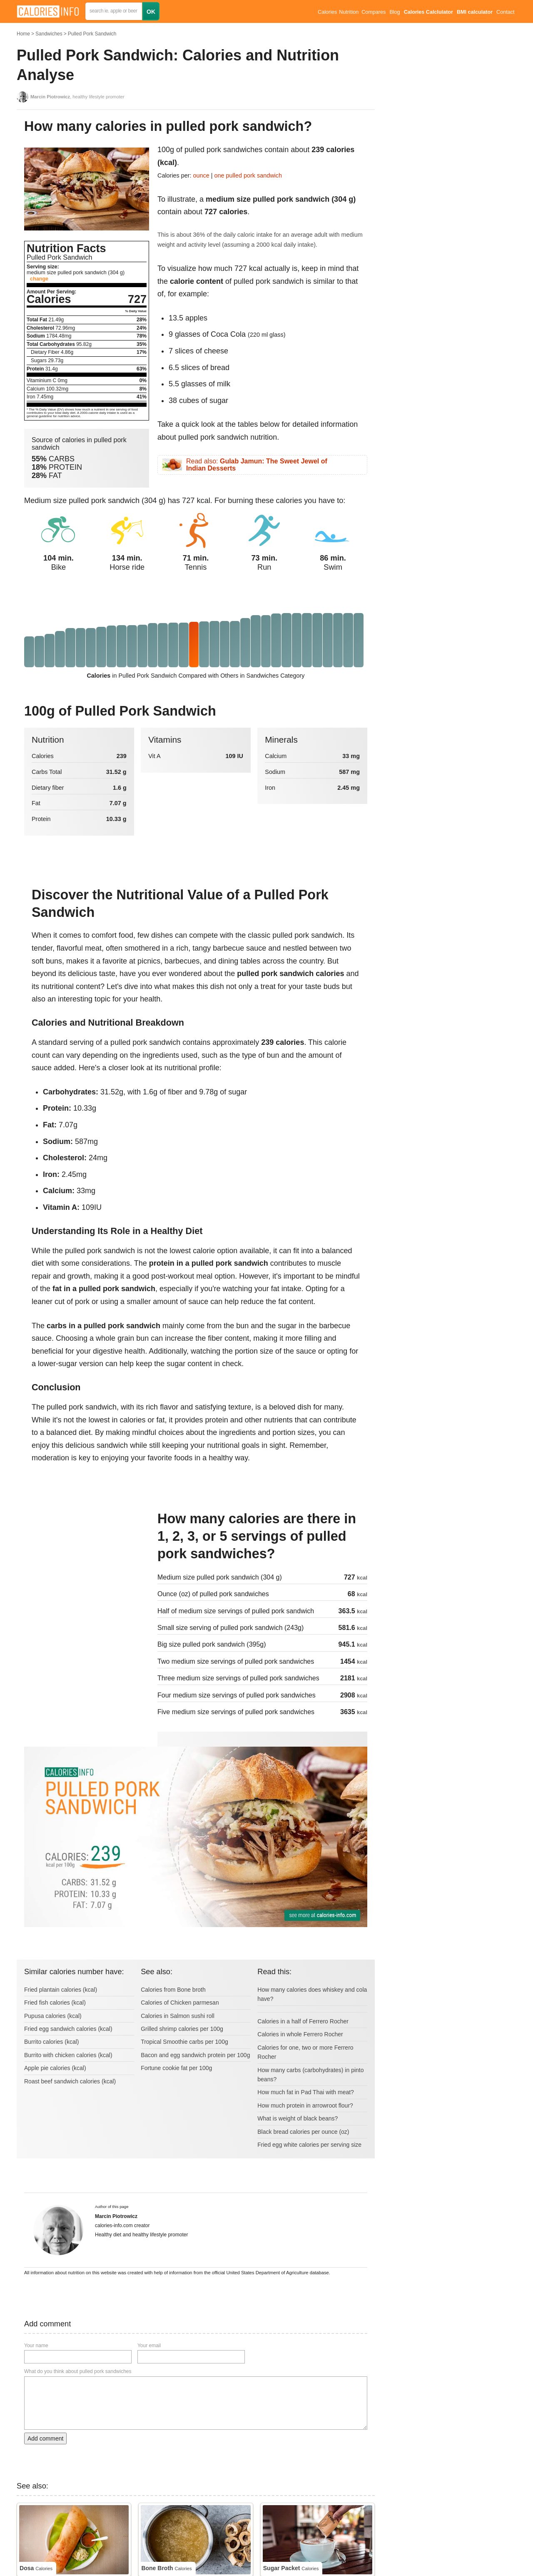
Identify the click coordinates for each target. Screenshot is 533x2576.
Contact (505, 12)
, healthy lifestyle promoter (77, 96)
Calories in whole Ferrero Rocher (300, 2034)
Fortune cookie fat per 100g (176, 2068)
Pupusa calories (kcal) (53, 2016)
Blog (394, 12)
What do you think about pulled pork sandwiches (78, 2371)
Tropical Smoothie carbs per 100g (184, 2041)
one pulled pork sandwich (248, 175)
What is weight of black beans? (297, 2118)
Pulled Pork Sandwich (92, 34)
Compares (373, 12)
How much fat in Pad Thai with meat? (305, 2092)
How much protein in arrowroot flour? (305, 2105)
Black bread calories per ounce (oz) (303, 2131)
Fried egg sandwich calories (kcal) (68, 2028)
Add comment (45, 2438)
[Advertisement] (86, 1566)
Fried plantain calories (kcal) (60, 1989)
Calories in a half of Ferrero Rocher (303, 2021)
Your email (149, 2345)
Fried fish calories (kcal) (55, 2002)
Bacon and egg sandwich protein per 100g (195, 2055)
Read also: (256, 465)
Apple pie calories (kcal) (55, 2068)
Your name (36, 2345)
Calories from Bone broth (173, 1989)
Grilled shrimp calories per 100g (182, 2028)
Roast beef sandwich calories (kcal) (70, 2081)
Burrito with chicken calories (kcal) (68, 2055)
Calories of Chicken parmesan (180, 2002)
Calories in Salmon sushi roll (177, 2016)
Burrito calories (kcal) (51, 2041)
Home (23, 34)
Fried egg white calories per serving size (309, 2144)
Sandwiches (48, 34)
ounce (201, 175)
